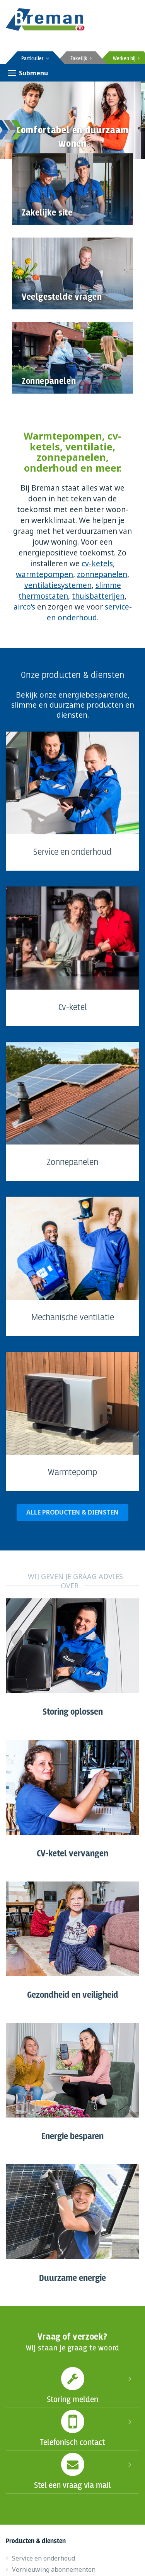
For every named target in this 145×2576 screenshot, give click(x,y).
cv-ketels (97, 564)
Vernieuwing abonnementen (54, 2569)
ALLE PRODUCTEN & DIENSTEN (72, 1512)
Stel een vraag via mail (72, 2471)
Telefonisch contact (72, 2428)
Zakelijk (81, 58)
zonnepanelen (102, 574)
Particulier (35, 58)
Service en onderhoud (43, 2558)
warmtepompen (44, 574)
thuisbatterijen (98, 596)
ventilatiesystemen (58, 585)
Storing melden (72, 2385)
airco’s (24, 607)
